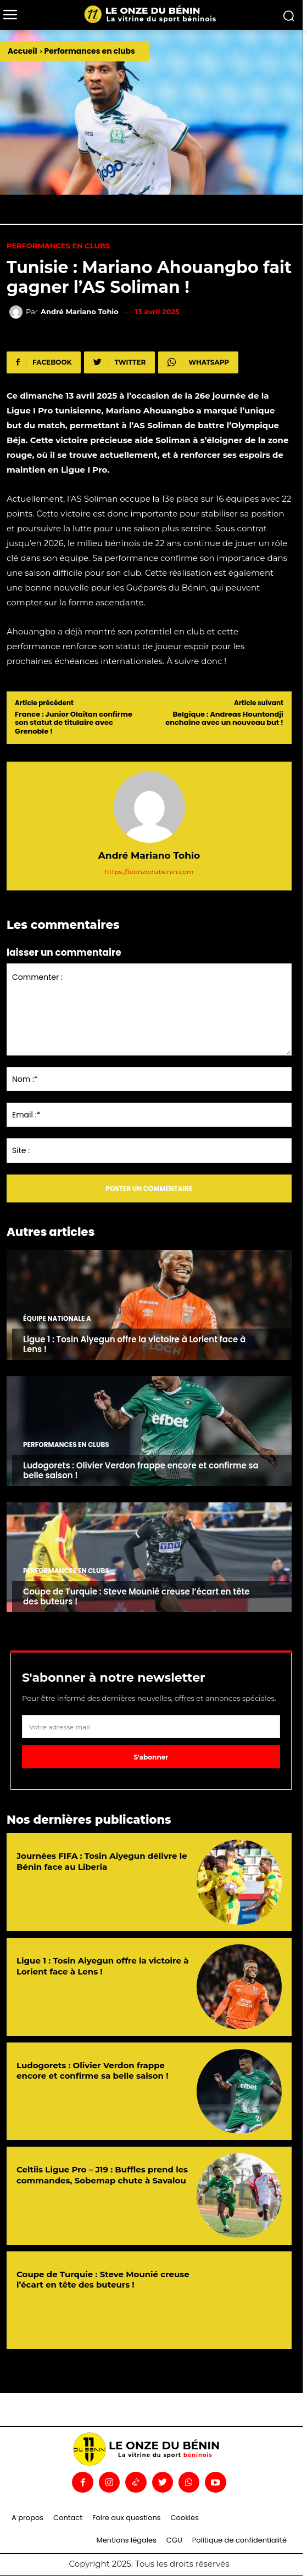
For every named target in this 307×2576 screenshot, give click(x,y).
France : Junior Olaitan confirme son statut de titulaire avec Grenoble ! (73, 722)
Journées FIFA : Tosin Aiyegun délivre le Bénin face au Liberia (101, 1861)
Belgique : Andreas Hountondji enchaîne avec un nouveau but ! (224, 718)
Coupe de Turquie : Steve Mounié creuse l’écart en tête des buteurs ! (136, 1596)
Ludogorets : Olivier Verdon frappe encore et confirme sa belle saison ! (141, 1470)
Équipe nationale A (57, 1318)
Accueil (22, 51)
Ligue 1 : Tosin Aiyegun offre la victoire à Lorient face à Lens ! (134, 1344)
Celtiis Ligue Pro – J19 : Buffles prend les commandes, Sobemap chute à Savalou (102, 2175)
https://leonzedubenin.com (149, 871)
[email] (151, 1726)
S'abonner (151, 1757)
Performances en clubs (89, 51)
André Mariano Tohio (80, 311)
